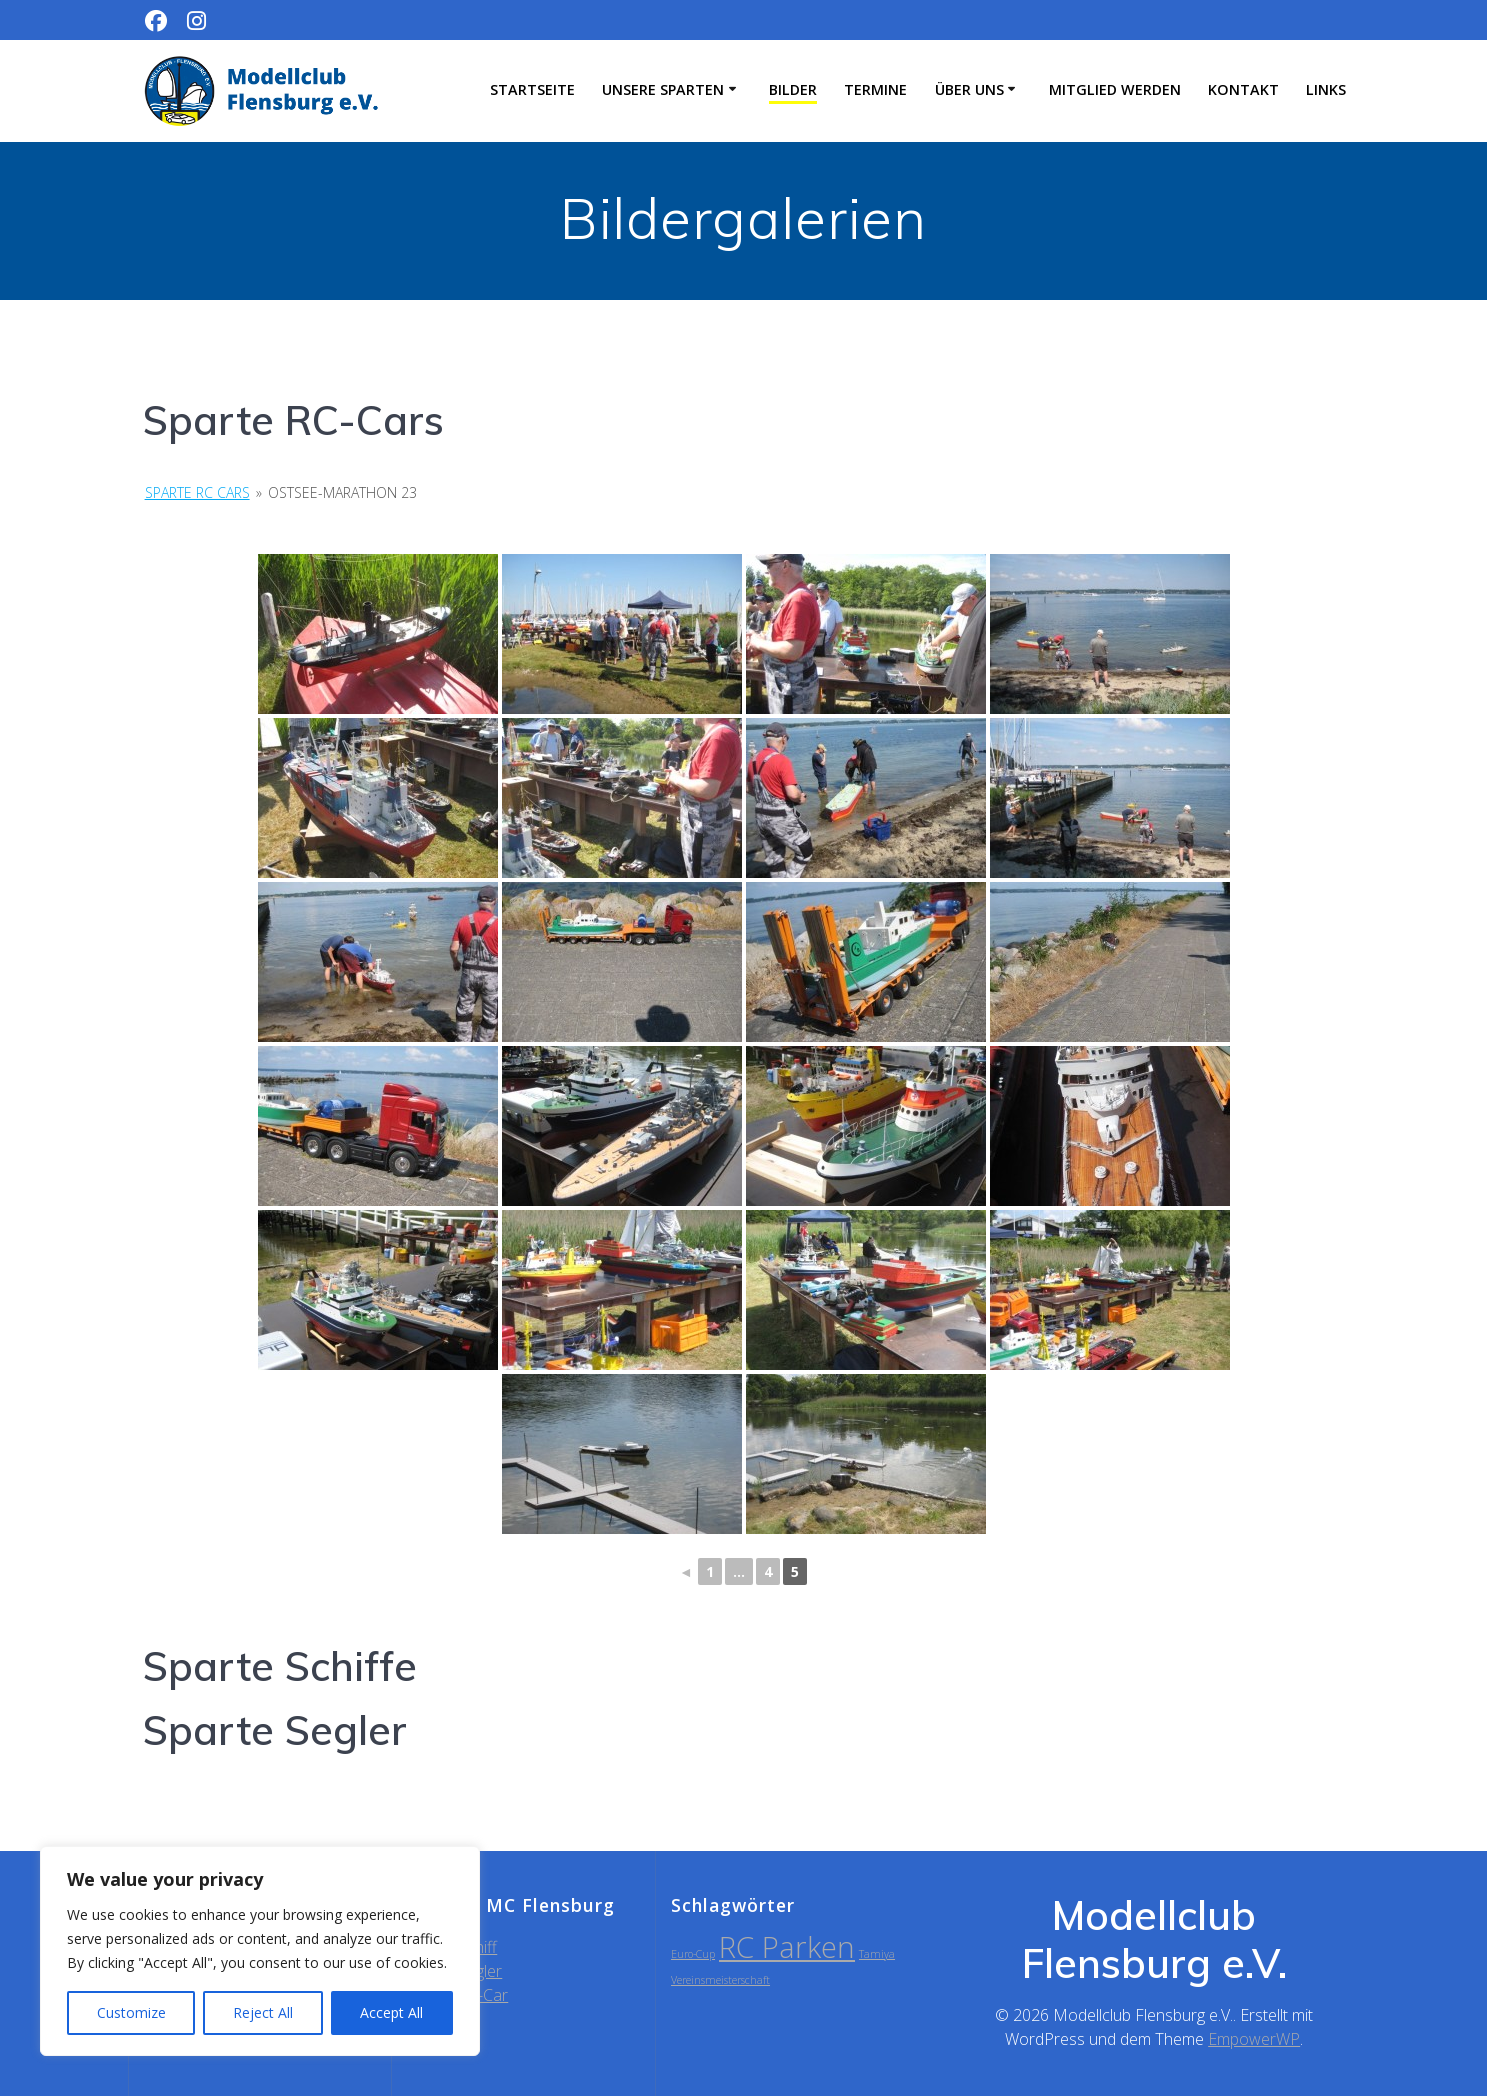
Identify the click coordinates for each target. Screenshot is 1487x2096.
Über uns (969, 89)
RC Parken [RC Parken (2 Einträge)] (787, 1947)
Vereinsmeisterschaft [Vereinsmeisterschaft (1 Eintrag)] (720, 1980)
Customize (131, 2012)
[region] (260, 1951)
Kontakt (1243, 89)
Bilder (793, 89)
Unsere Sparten (663, 89)
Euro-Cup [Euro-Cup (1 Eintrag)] (693, 1954)
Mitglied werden (1115, 89)
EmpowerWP (1254, 2039)
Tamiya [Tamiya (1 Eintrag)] (877, 1954)
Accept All (391, 2012)
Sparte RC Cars (197, 492)
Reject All (263, 2012)
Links (1326, 89)
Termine (875, 89)
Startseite (532, 89)
